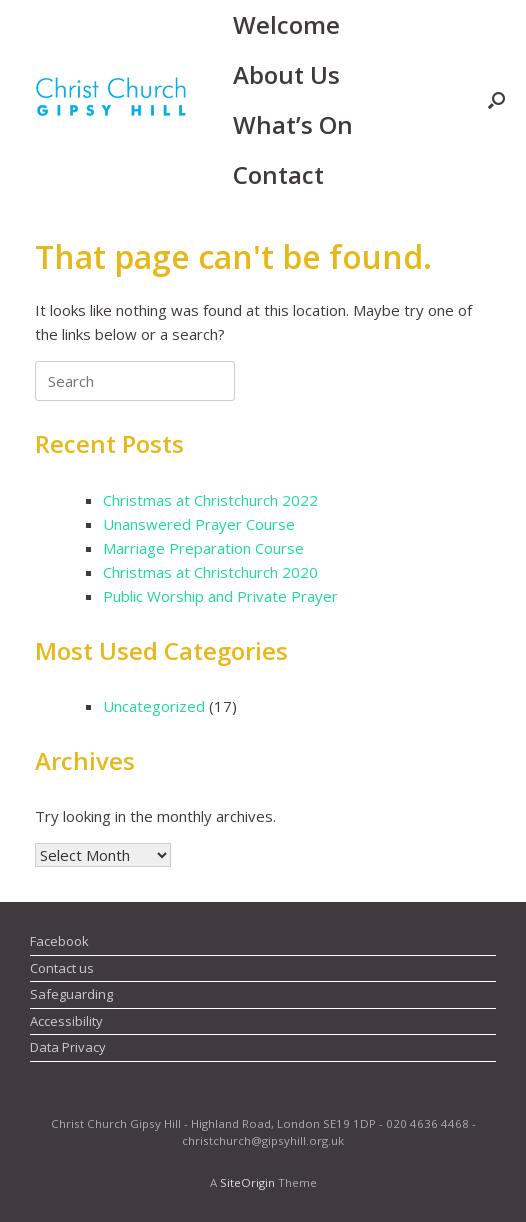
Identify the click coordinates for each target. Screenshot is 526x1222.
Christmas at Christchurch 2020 (210, 572)
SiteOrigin (247, 1182)
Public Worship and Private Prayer (220, 596)
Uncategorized (154, 706)
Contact (278, 174)
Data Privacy (68, 1047)
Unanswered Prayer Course (199, 524)
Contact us (62, 968)
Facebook (59, 941)
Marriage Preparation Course (203, 548)
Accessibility (66, 1021)
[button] (496, 100)
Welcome (286, 24)
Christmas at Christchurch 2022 (210, 500)
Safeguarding (71, 994)
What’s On (293, 124)
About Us (286, 74)
